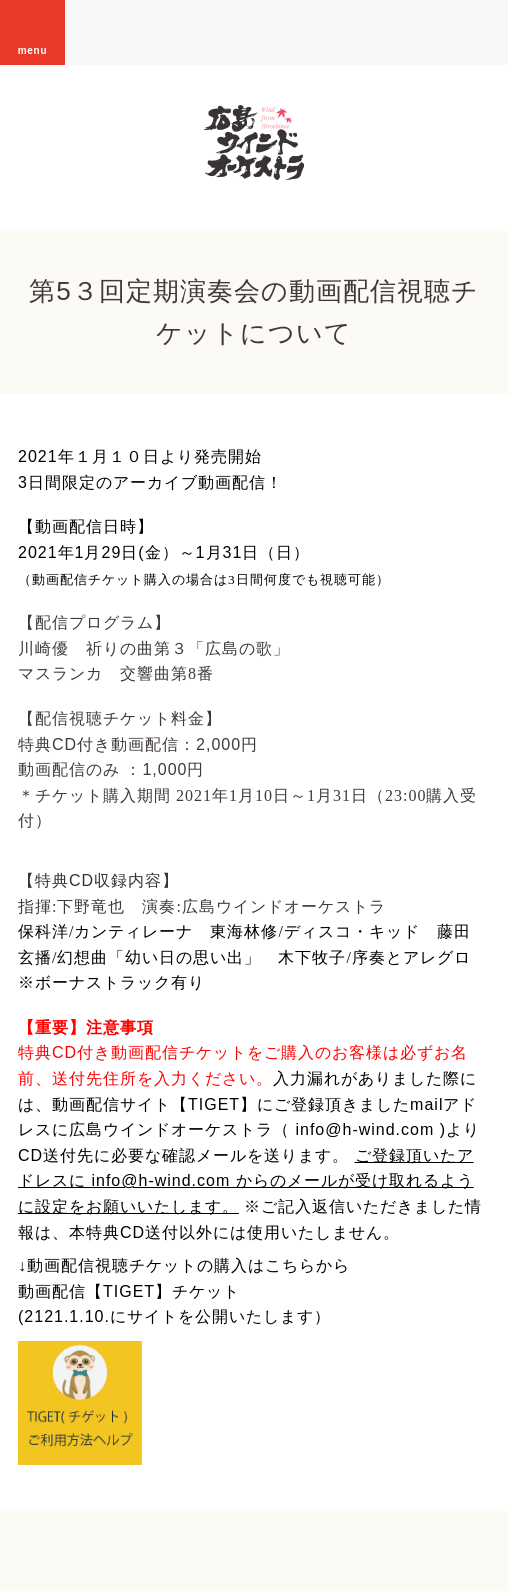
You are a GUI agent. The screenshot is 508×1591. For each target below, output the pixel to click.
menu (33, 32)
